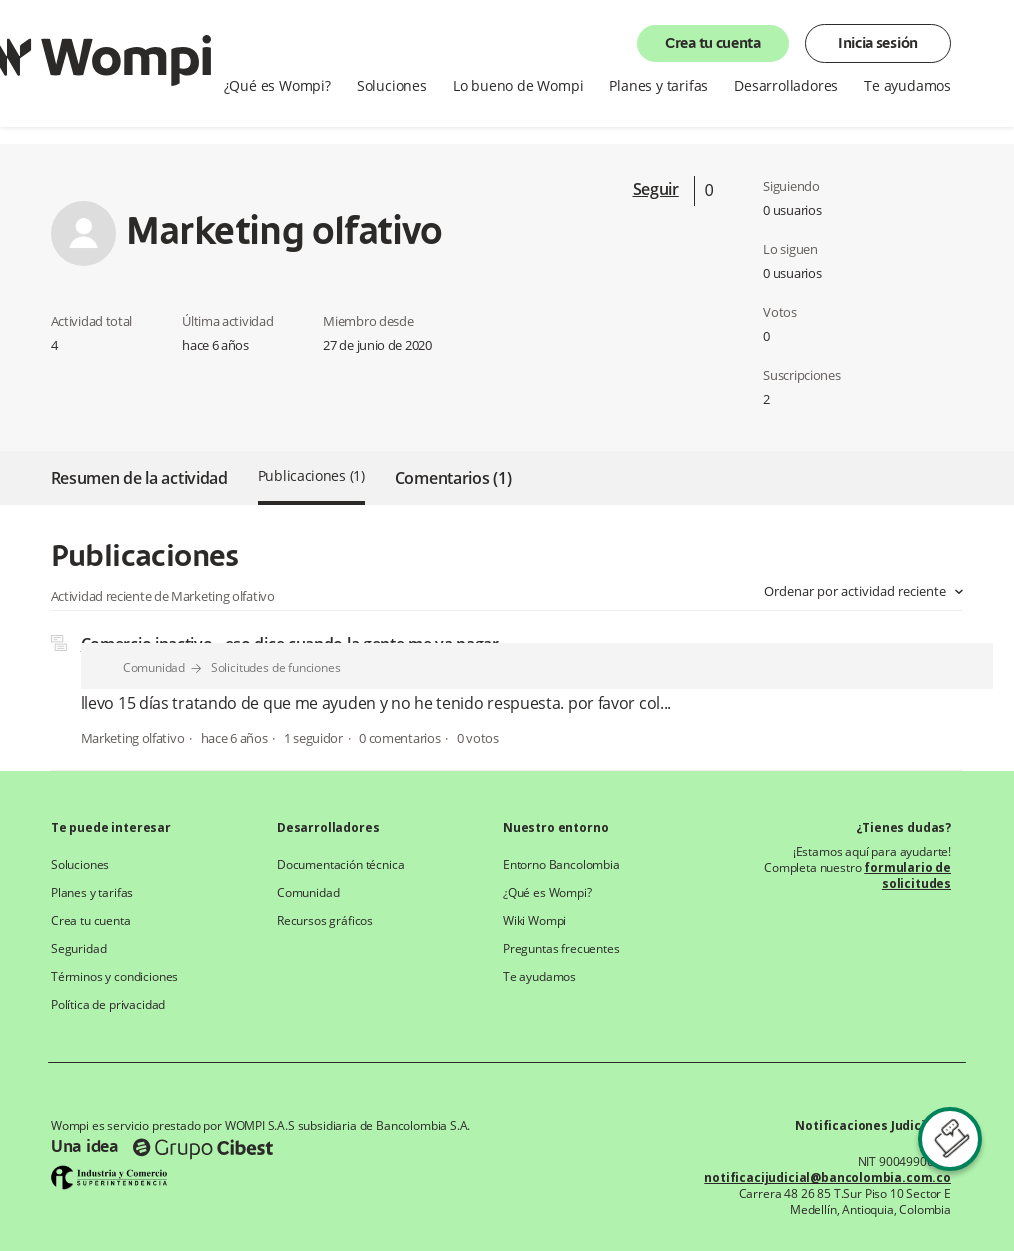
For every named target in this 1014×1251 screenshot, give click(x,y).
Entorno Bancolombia (561, 865)
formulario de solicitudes (907, 875)
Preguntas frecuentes (561, 949)
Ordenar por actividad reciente (856, 591)
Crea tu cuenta (713, 44)
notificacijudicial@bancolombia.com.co (827, 1178)
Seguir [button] (656, 189)
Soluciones (392, 86)
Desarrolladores (786, 86)
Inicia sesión (878, 44)
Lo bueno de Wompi (518, 86)
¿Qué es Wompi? (277, 86)
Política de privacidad (108, 1005)
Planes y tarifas (658, 86)
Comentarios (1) (453, 478)
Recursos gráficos (325, 921)
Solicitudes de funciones (276, 668)
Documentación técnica (340, 865)
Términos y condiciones (114, 977)
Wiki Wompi (534, 921)
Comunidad (154, 667)
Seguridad (78, 949)
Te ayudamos (907, 86)
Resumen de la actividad (139, 478)
